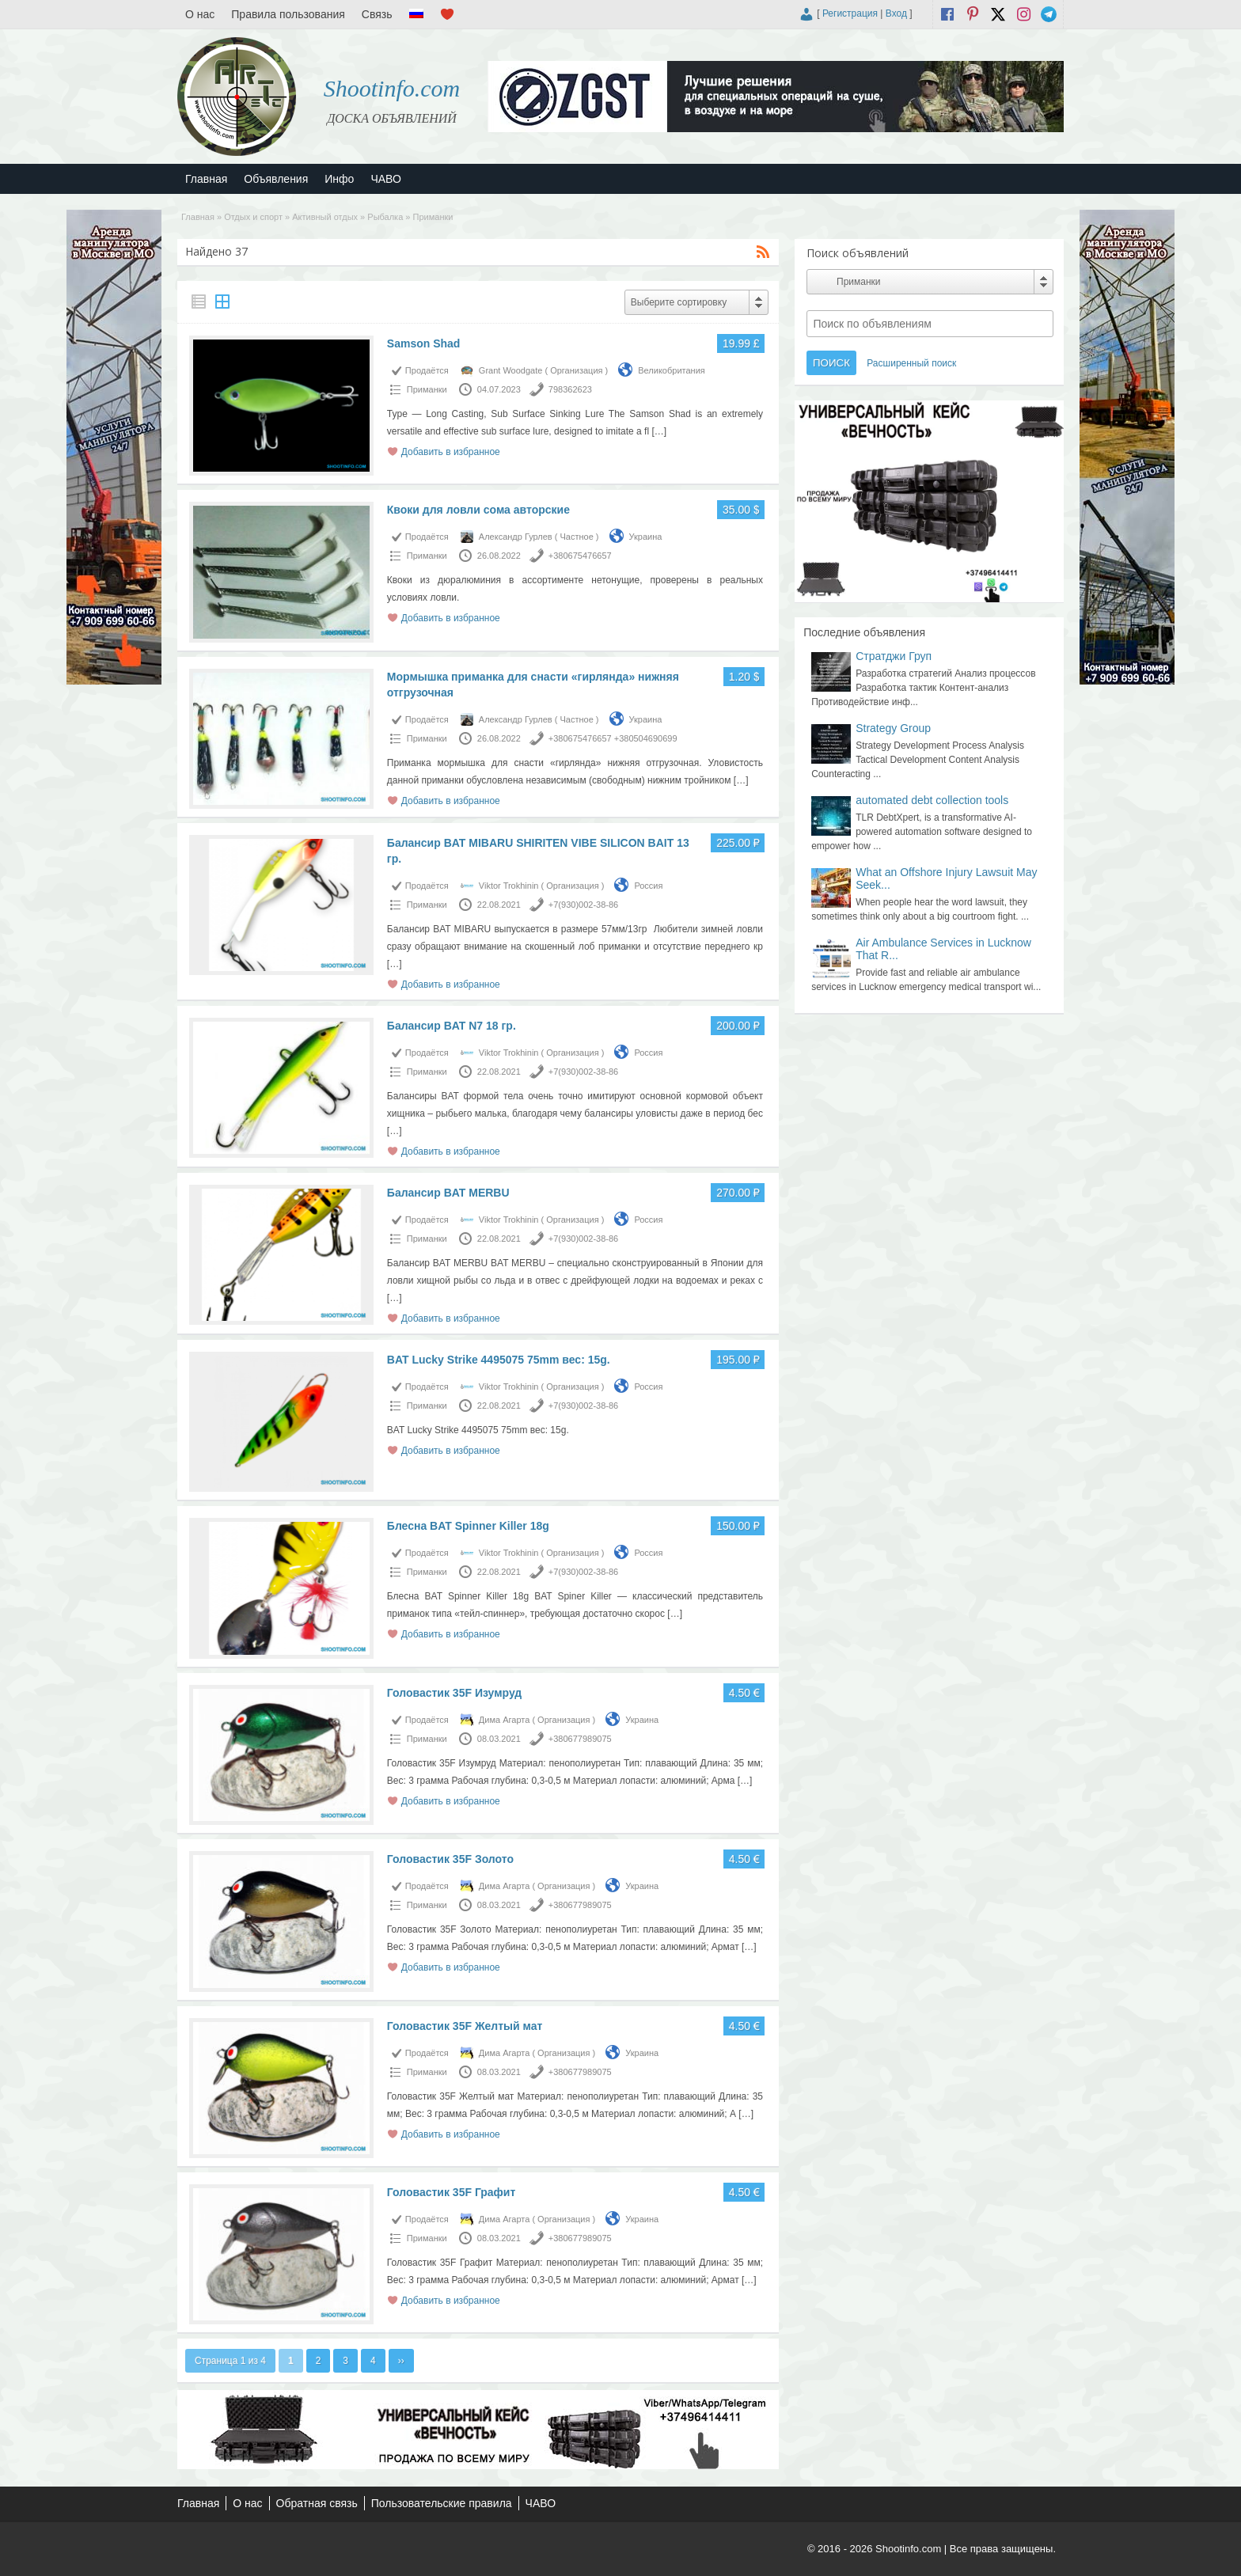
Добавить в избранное (450, 451)
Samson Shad (424, 343)
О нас (199, 14)
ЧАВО (385, 179)
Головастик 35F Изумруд (454, 1692)
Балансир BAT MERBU (448, 1192)
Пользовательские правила (441, 2503)
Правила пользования (288, 14)
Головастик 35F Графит (451, 2192)
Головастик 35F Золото (450, 1859)
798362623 (570, 389)
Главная (206, 179)
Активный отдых (325, 217)
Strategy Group (893, 728)
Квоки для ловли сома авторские (478, 509)
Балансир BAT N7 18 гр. (451, 1025)
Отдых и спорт (253, 217)
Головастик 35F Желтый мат (465, 2026)
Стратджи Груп (894, 656)
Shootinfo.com (392, 88)
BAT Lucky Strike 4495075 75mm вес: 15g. (498, 1359)
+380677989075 (580, 1738)
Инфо (339, 179)
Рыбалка (385, 217)
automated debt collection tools (932, 800)
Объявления (276, 179)
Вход (896, 13)
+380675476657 (580, 555)
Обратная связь (317, 2503)
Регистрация (850, 13)
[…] (658, 431)
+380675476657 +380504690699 (612, 738)
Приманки (427, 389)
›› (401, 2360)
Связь (377, 14)
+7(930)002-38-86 (583, 904)
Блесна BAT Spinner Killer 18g (468, 1525)
